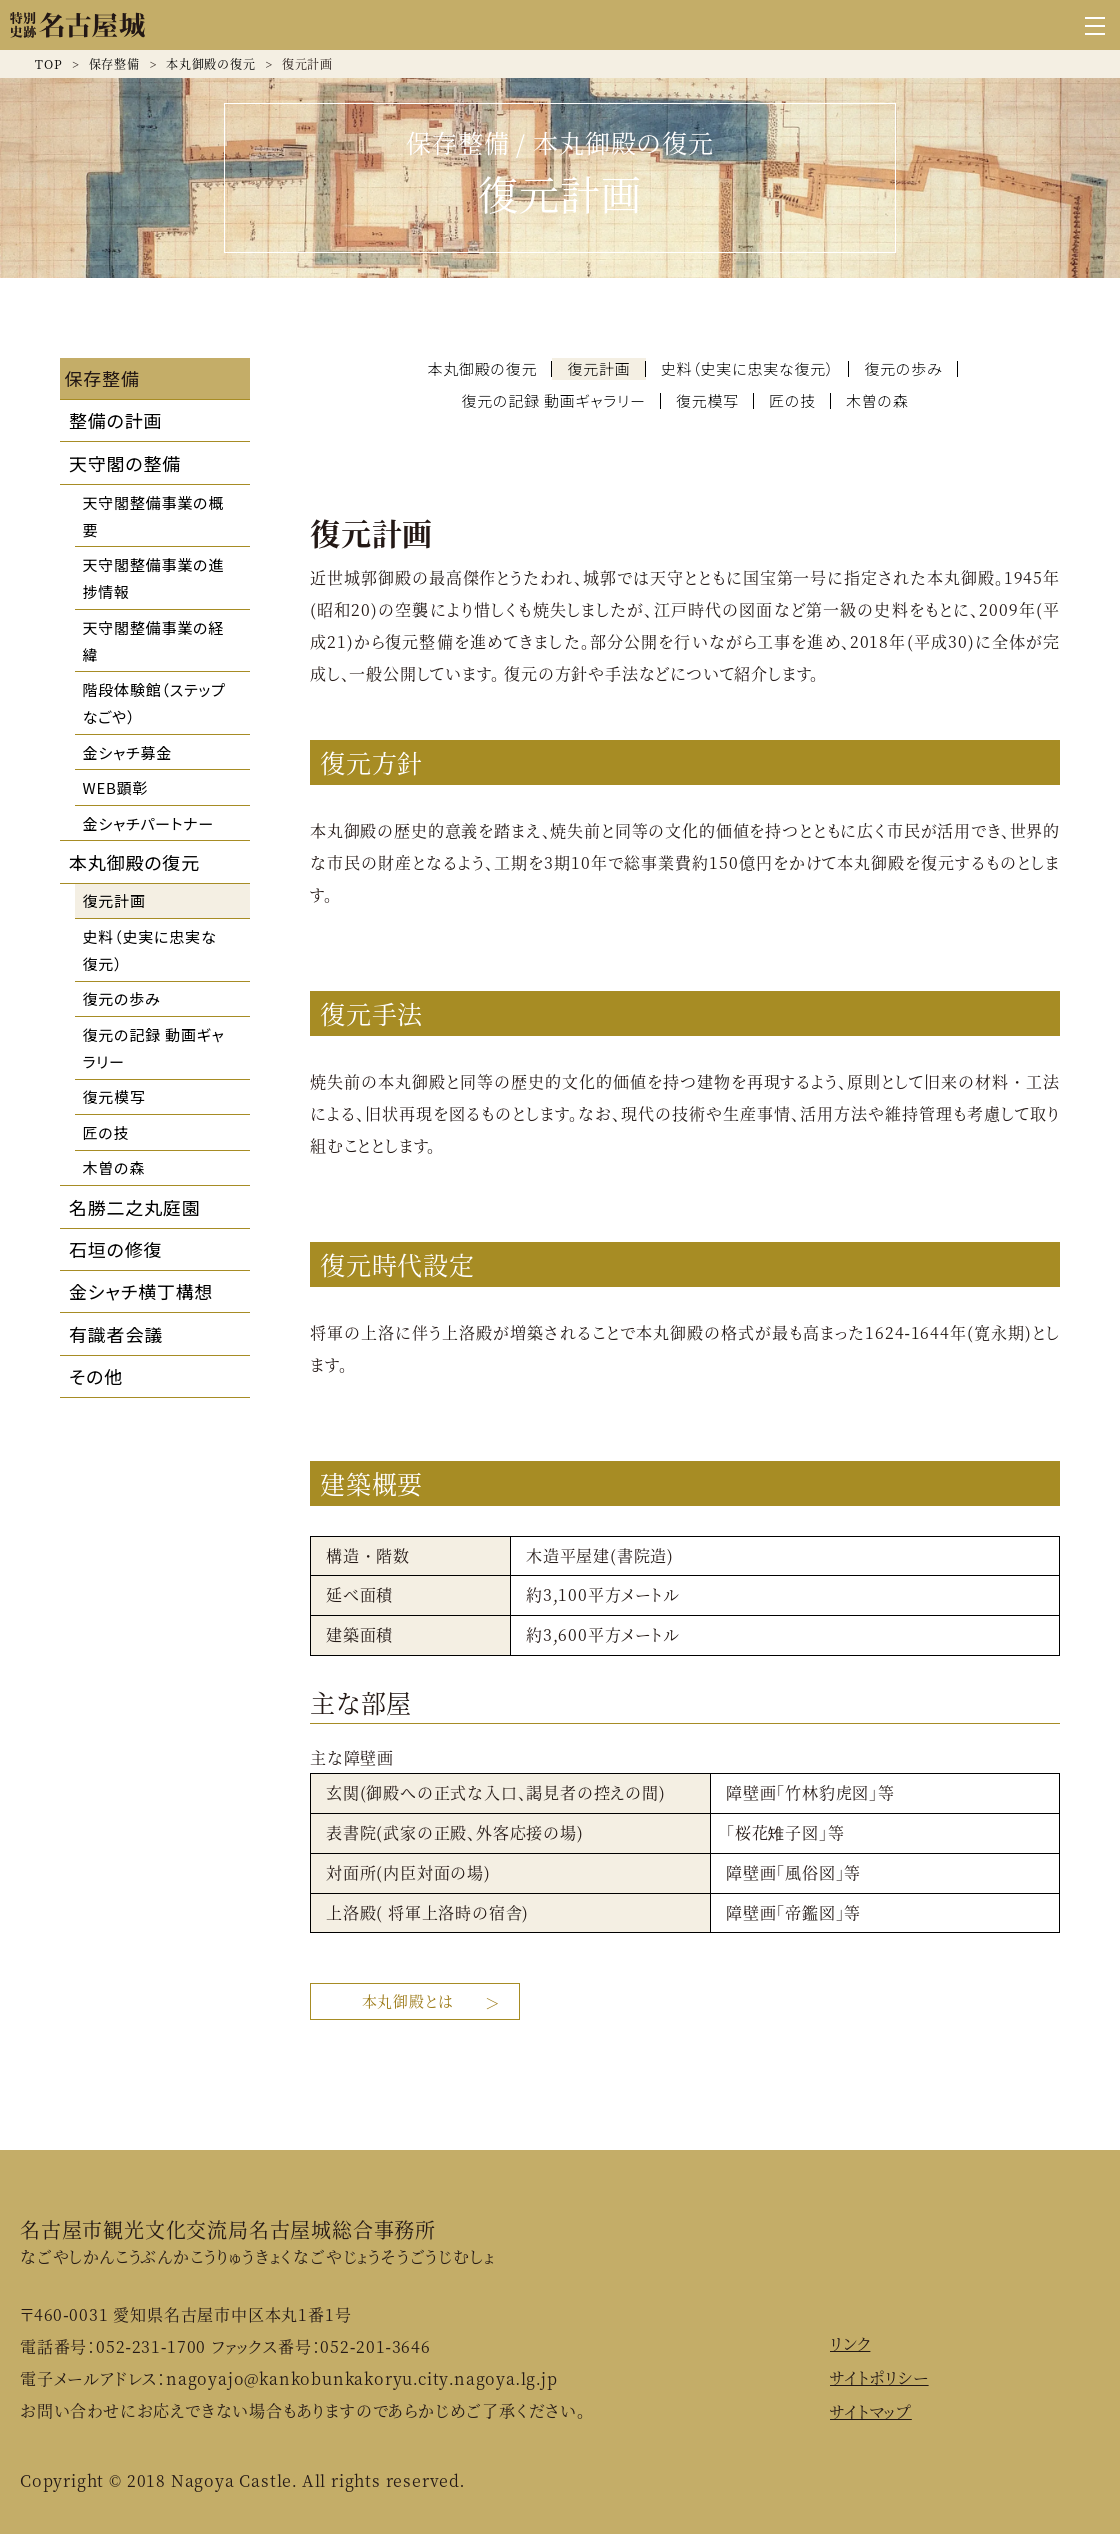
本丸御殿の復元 (211, 63)
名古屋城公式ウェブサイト (77, 25)
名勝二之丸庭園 (135, 1207)
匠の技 (106, 1132)
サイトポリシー (879, 2376)
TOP (48, 63)
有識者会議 (116, 1334)
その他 (96, 1376)
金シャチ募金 (128, 752)
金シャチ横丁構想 (141, 1291)
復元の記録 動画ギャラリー (154, 1048)
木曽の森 (114, 1167)
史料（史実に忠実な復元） (150, 950)
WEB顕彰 (116, 787)
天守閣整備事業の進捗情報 (154, 578)
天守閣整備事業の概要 (154, 516)
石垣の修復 (115, 1249)
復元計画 (114, 900)
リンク (850, 2342)
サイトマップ (871, 2409)
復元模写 (114, 1096)
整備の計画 (115, 420)
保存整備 (114, 63)
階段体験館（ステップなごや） (154, 703)
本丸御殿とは (405, 1999)
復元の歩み (122, 998)
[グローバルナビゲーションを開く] (1095, 25)
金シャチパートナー (149, 823)
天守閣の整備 (125, 463)
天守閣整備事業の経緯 (154, 641)
